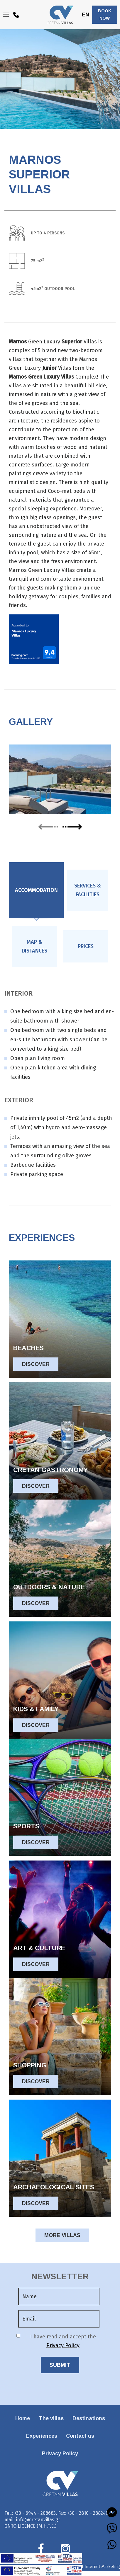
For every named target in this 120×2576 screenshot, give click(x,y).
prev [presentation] (48, 827)
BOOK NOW (104, 14)
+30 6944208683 (16, 15)
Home (22, 2418)
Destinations (88, 2418)
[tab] (36, 890)
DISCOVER (36, 1364)
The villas (51, 2418)
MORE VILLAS (62, 2235)
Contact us (80, 2436)
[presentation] (36, 890)
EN (85, 15)
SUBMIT (60, 2365)
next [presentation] (71, 826)
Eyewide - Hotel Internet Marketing (87, 2566)
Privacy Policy (63, 2345)
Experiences (41, 2436)
